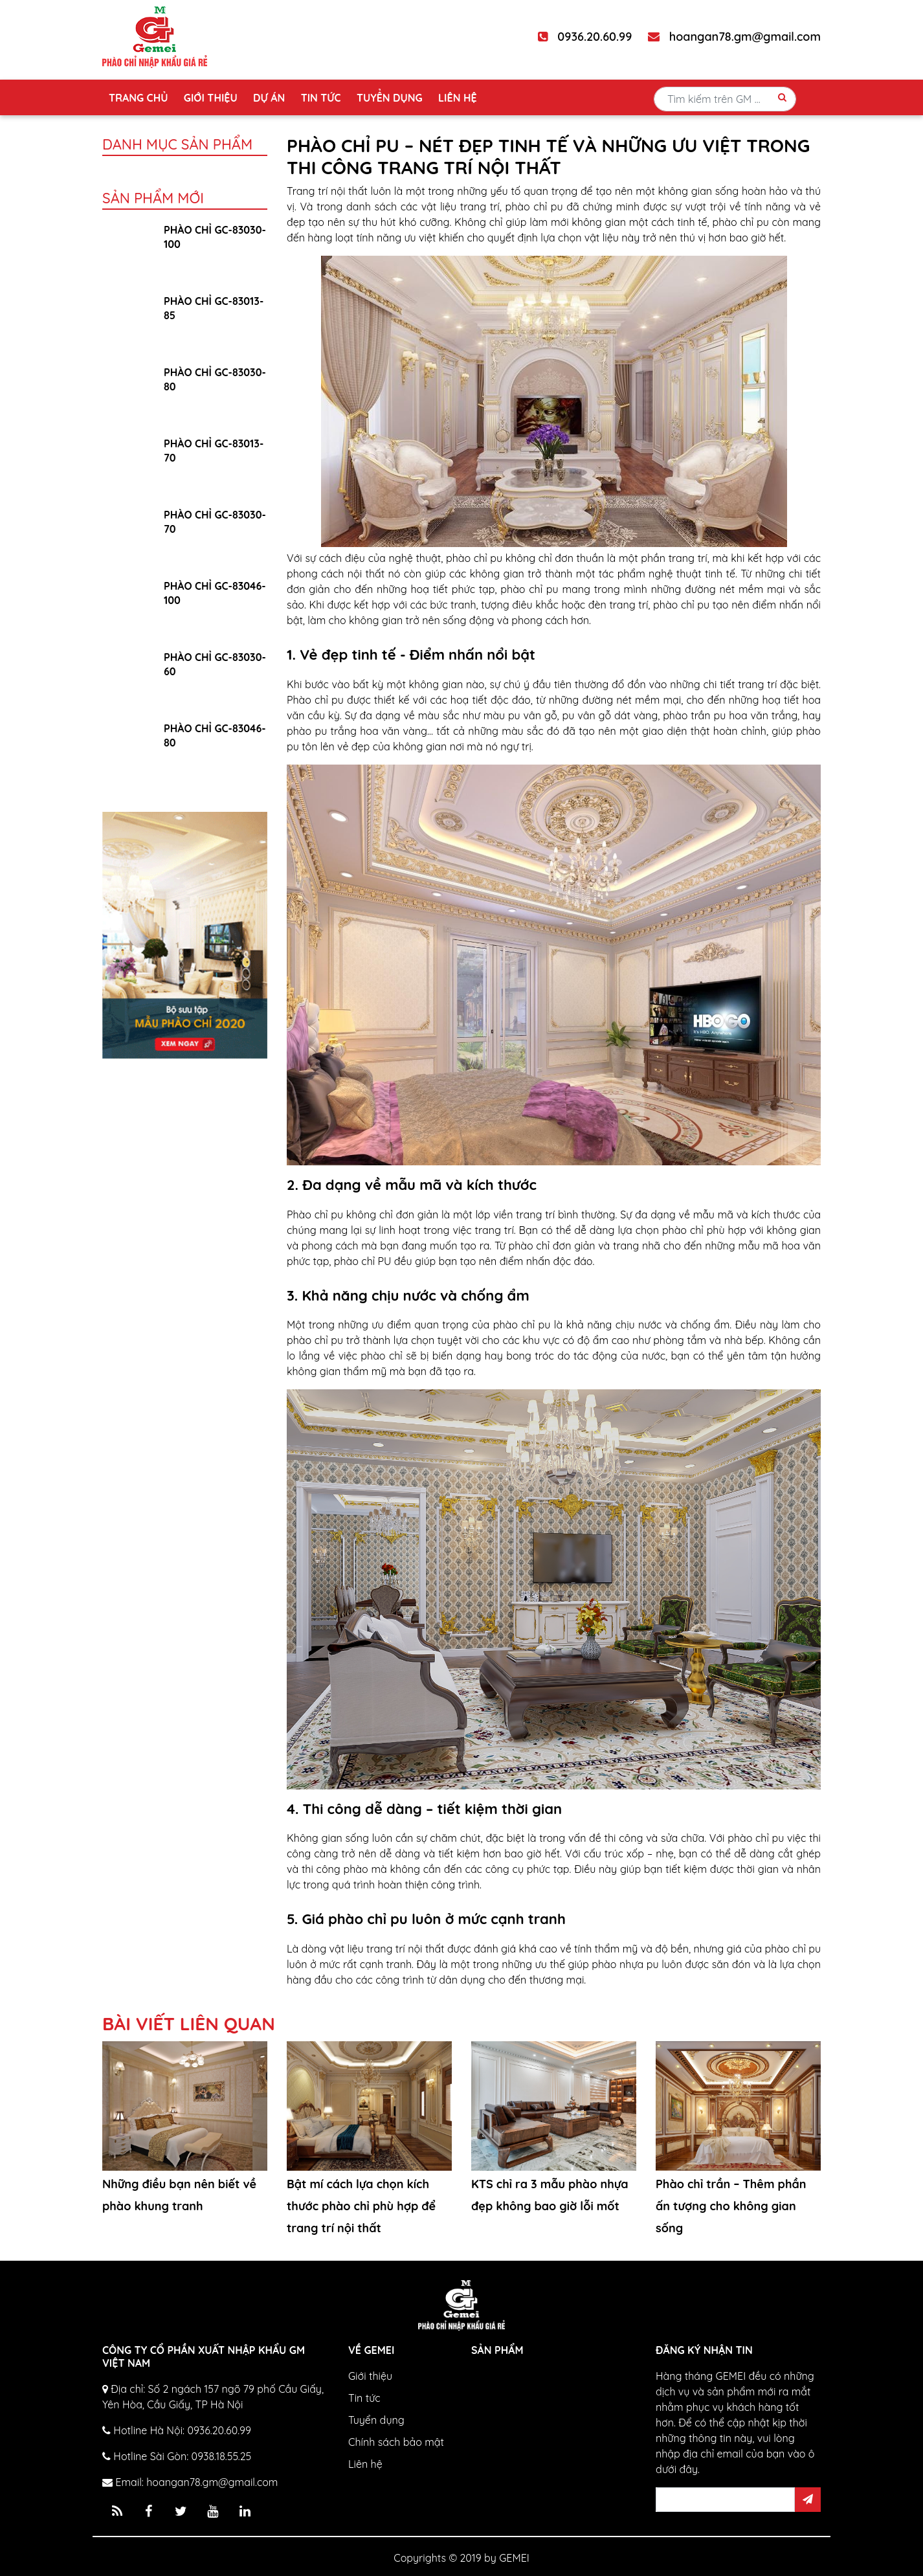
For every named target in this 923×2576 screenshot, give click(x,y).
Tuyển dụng (390, 97)
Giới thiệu (211, 97)
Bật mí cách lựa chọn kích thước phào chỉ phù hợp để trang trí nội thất (361, 2206)
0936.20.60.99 (585, 36)
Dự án (269, 97)
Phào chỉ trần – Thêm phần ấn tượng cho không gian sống (731, 2206)
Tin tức (321, 97)
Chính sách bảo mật (396, 2442)
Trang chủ (138, 97)
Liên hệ (457, 97)
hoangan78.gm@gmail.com (734, 36)
